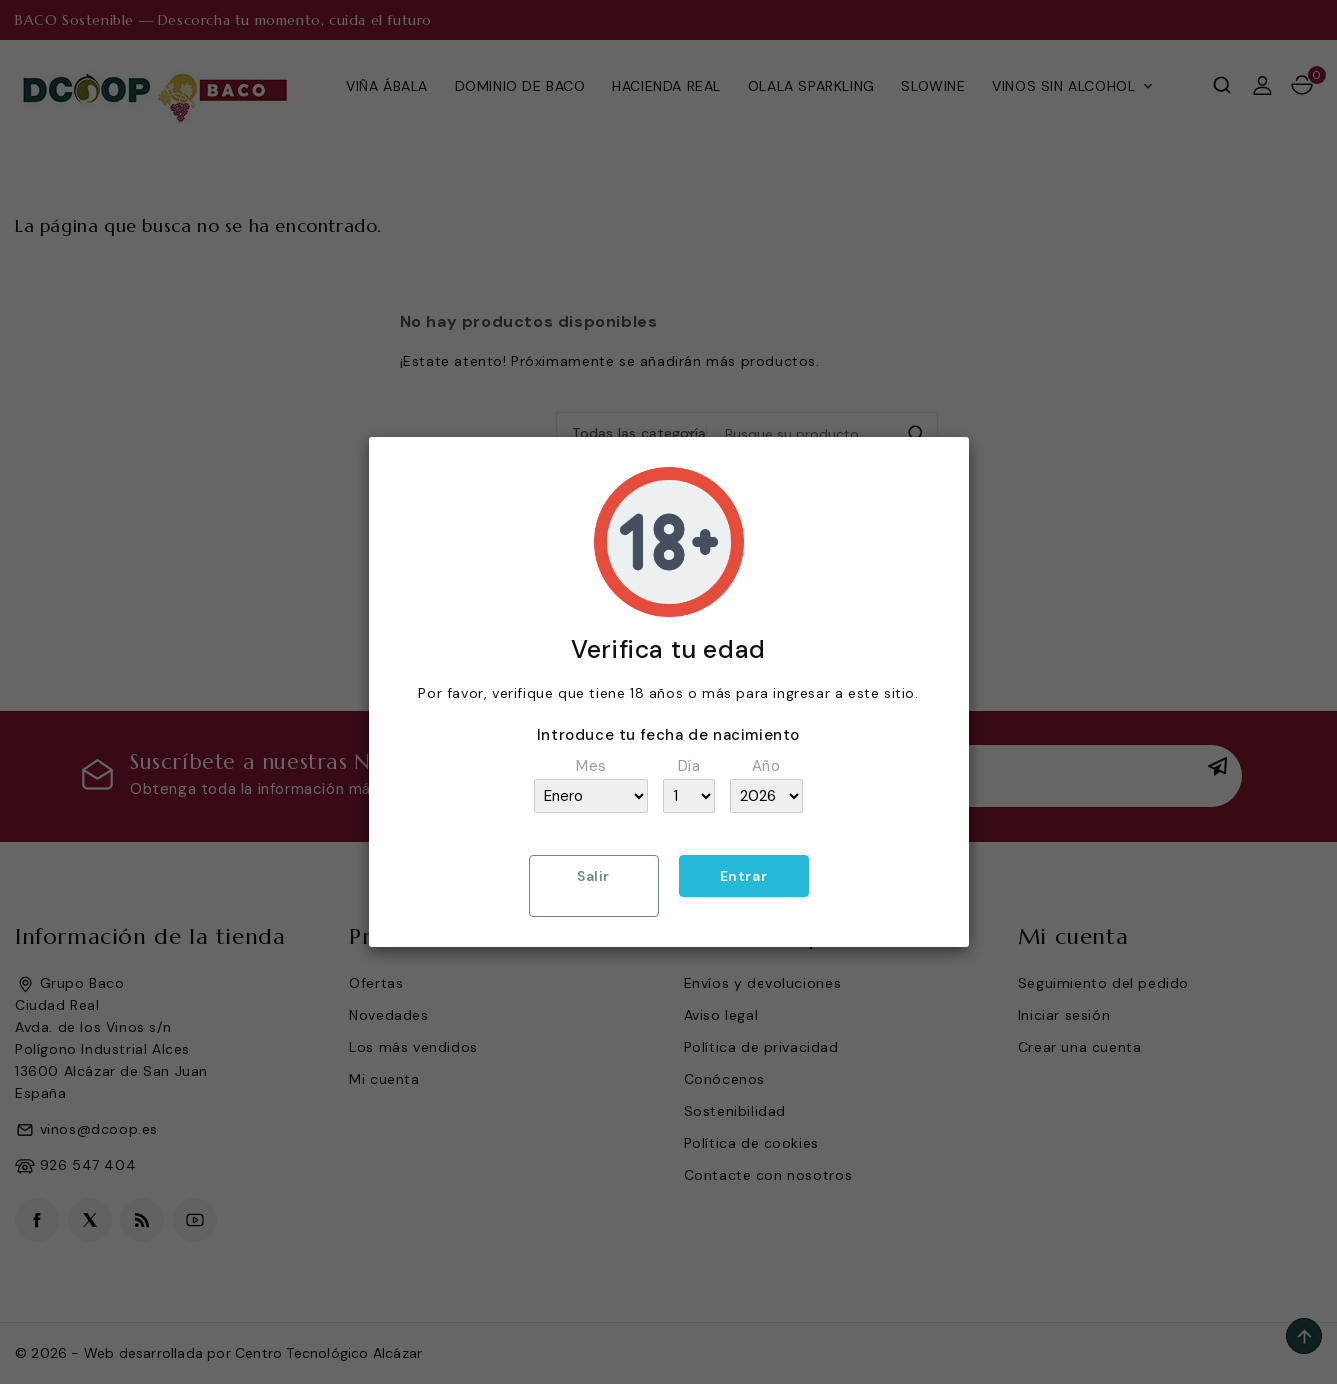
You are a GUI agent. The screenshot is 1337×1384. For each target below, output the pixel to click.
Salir (593, 876)
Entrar (744, 876)
